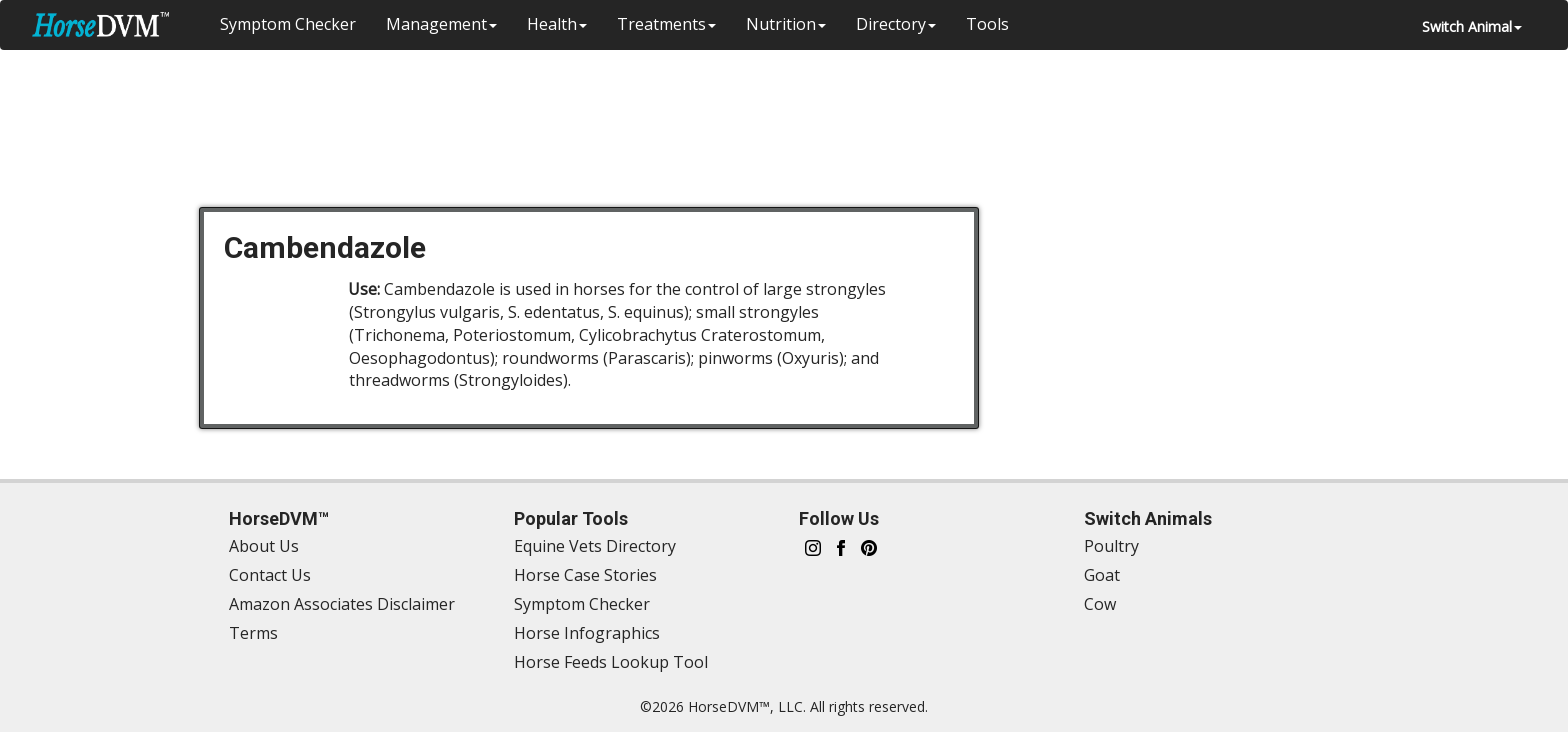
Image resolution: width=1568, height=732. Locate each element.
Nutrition (786, 24)
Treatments (666, 24)
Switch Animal (1472, 26)
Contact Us (270, 575)
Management (441, 24)
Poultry (1111, 546)
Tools (987, 24)
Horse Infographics (587, 633)
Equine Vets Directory (595, 546)
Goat (1102, 575)
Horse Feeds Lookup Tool (611, 662)
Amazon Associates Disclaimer (342, 604)
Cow (1100, 604)
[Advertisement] (794, 115)
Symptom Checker (288, 24)
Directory (896, 24)
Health (557, 24)
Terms (253, 633)
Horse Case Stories (585, 575)
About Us (264, 546)
